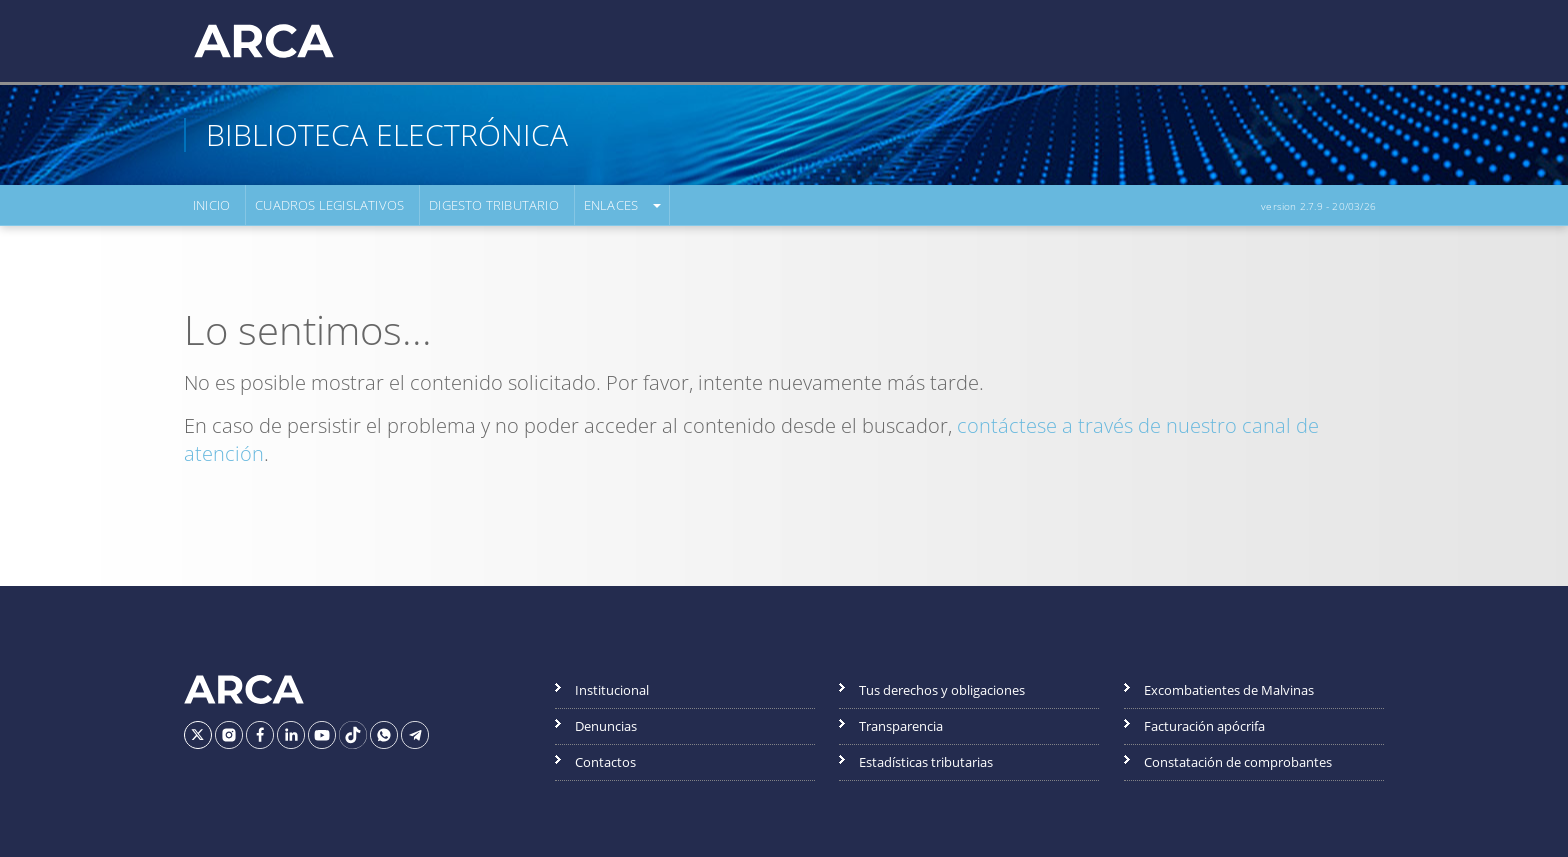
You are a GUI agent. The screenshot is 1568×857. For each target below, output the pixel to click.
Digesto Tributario (494, 205)
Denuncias (606, 726)
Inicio (211, 205)
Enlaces (611, 205)
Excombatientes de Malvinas (1229, 690)
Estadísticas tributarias (926, 762)
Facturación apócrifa (1204, 726)
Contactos (605, 762)
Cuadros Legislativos (329, 205)
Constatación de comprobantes (1238, 762)
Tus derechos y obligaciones (942, 690)
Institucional (612, 690)
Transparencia (901, 726)
